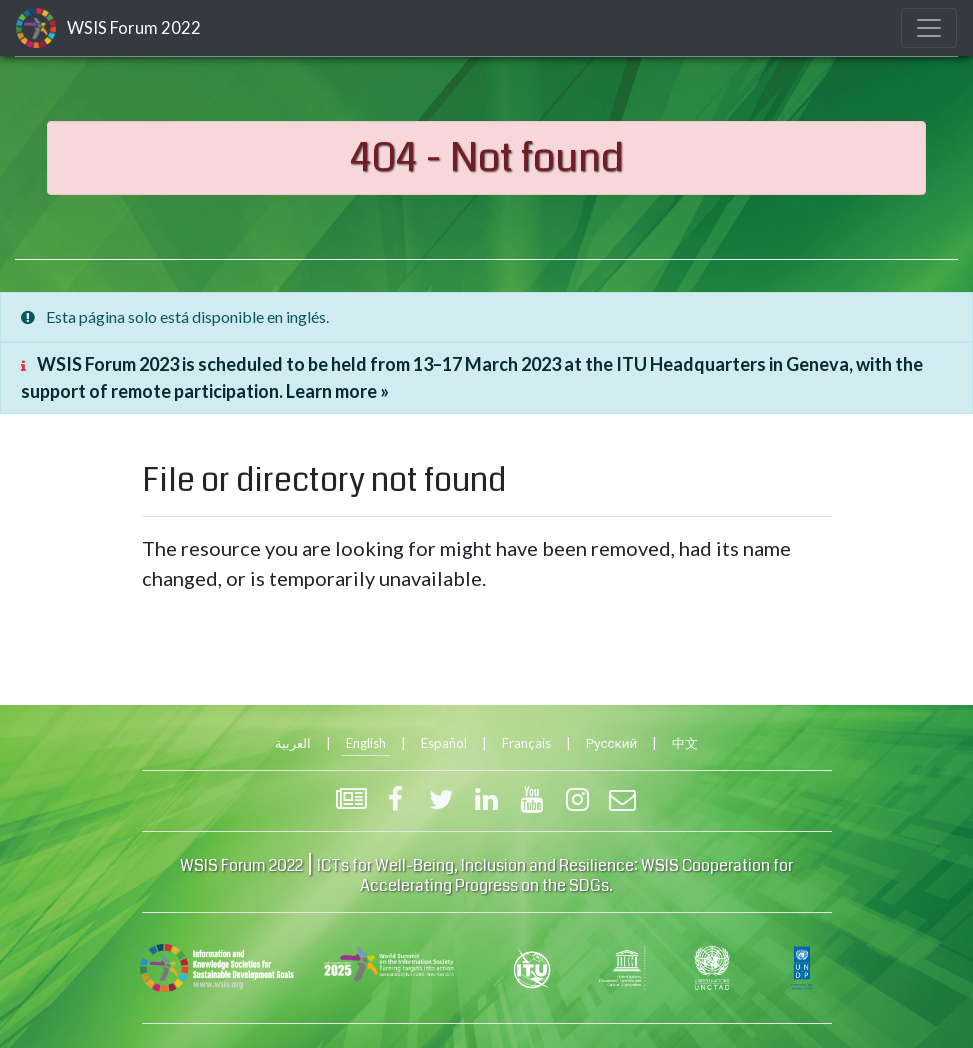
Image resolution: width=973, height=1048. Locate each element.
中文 (685, 743)
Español (444, 743)
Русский (611, 743)
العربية (293, 743)
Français (526, 743)
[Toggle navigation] (929, 28)
